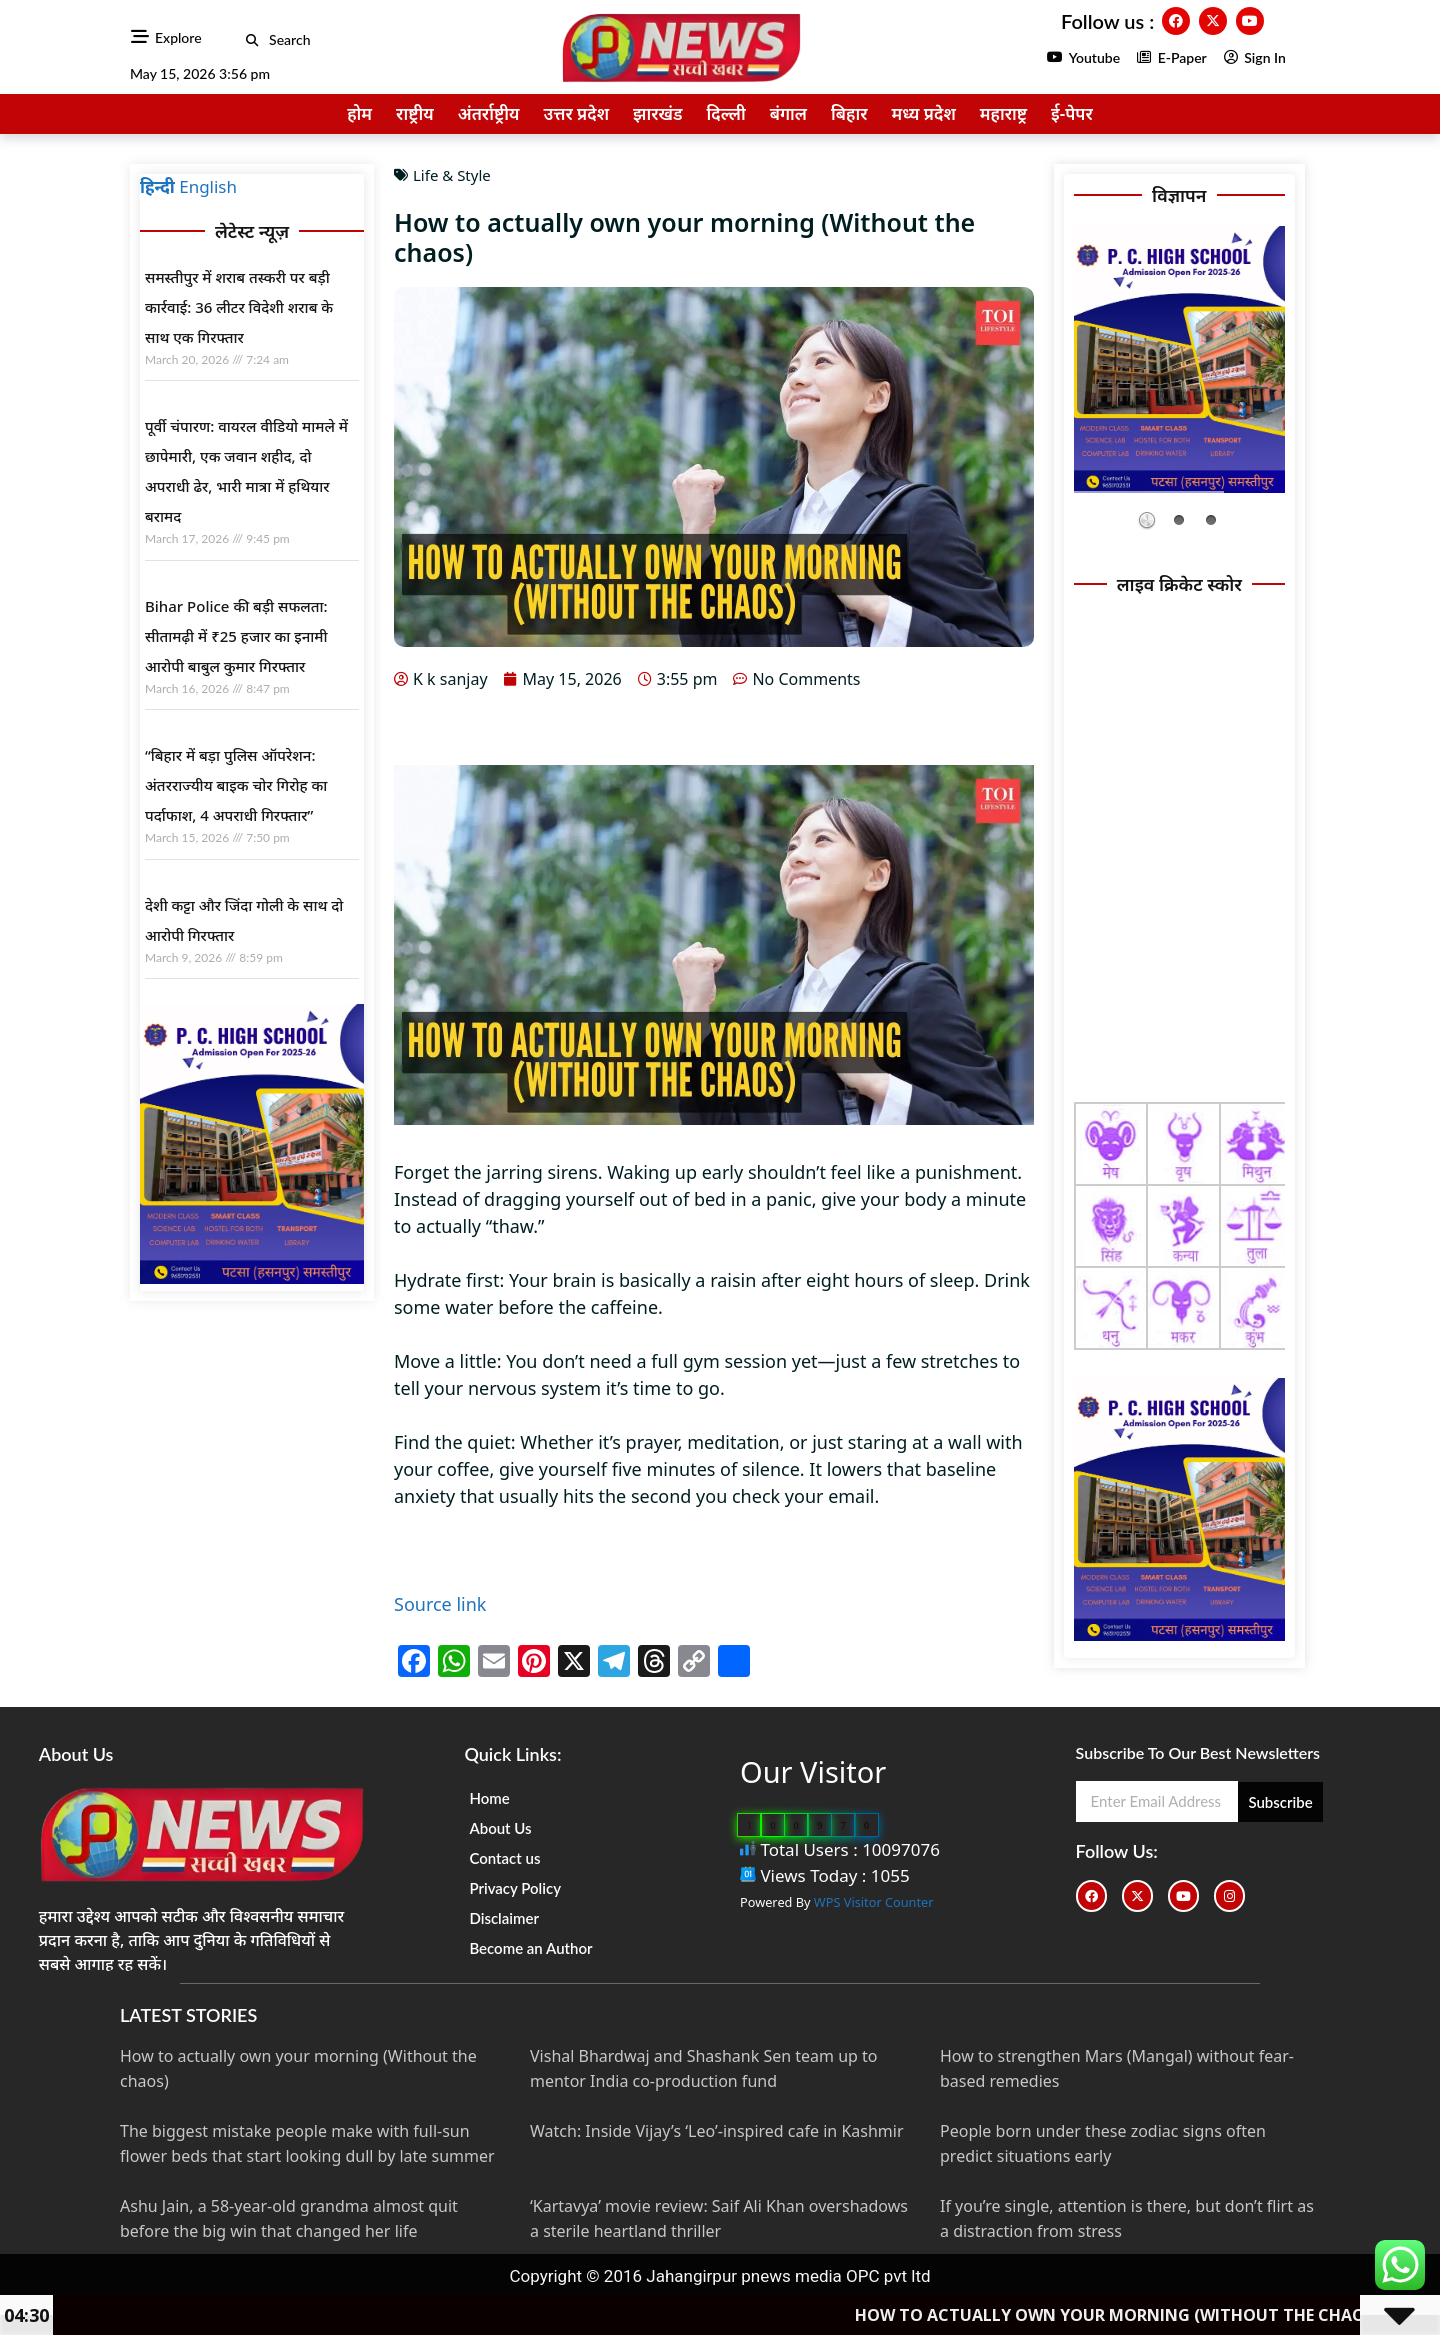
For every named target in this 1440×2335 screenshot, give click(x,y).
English (208, 186)
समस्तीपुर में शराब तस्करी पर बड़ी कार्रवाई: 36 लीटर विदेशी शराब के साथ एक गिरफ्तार (239, 307)
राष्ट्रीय (415, 113)
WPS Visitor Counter (874, 1902)
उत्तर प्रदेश (576, 113)
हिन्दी (157, 186)
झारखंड (658, 113)
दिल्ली (726, 113)
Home (489, 1798)
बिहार (849, 113)
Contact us (504, 1858)
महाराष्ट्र (1003, 113)
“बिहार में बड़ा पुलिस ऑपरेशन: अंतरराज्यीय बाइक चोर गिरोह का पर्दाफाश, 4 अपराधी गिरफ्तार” (236, 785)
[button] (252, 40)
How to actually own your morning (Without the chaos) (1170, 2315)
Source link (440, 1604)
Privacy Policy (515, 1888)
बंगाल (788, 113)
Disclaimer (504, 1918)
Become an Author (530, 1948)
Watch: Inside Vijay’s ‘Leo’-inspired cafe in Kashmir (717, 2131)
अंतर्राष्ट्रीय (489, 113)
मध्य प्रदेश (923, 113)
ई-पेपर (1072, 113)
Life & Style (452, 175)
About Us (500, 1828)
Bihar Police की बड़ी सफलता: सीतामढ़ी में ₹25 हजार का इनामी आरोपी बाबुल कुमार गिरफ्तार (236, 636)
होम (359, 113)
